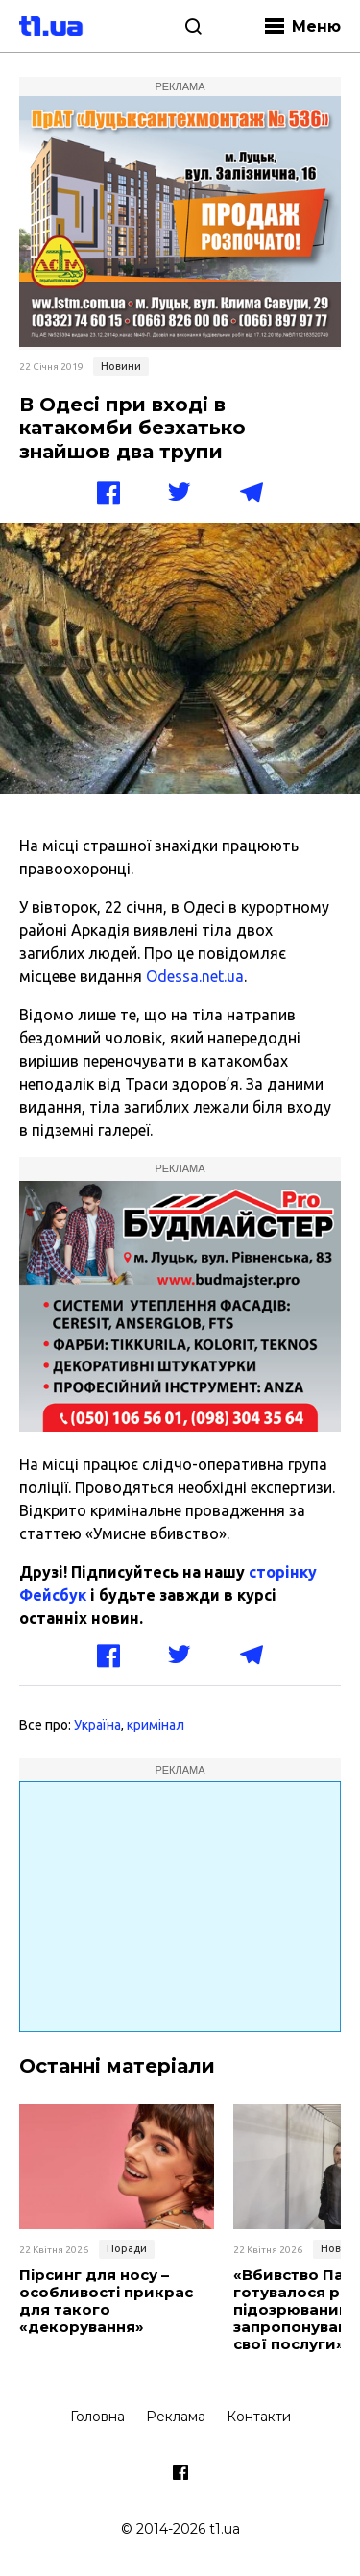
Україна (97, 1724)
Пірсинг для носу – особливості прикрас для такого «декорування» (106, 2301)
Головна (97, 2416)
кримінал (155, 1724)
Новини (121, 366)
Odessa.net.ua (195, 976)
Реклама (175, 2416)
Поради (127, 2248)
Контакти (259, 2416)
